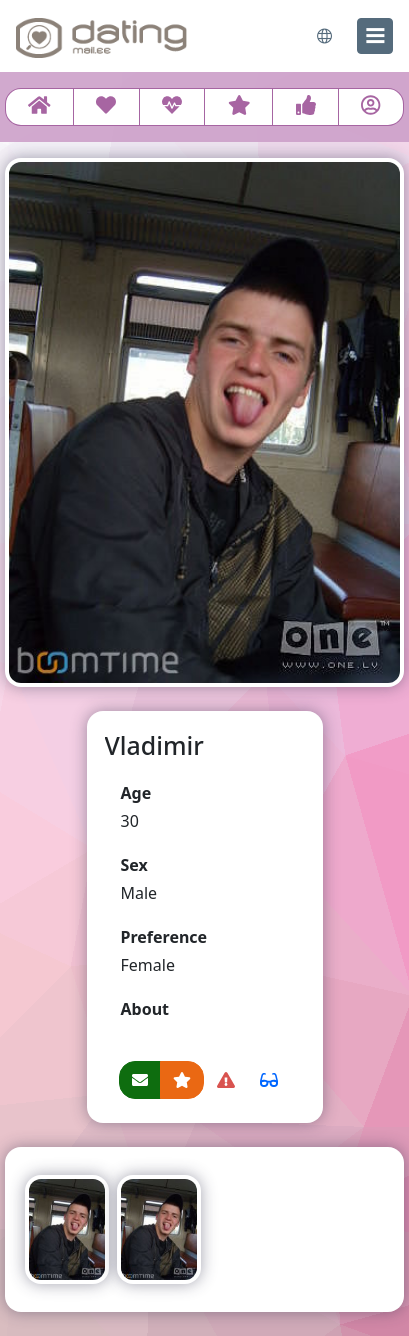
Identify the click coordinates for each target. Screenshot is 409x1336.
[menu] (375, 36)
